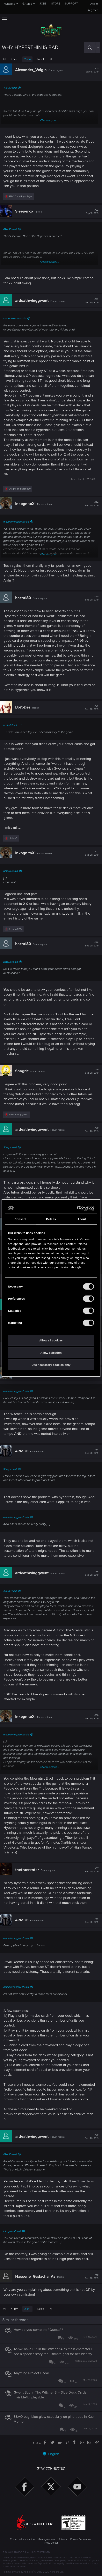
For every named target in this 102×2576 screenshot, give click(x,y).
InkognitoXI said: (12, 2231)
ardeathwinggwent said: (16, 521)
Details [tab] (51, 1219)
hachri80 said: (11, 725)
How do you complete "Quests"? (38, 2330)
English (51, 2454)
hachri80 (23, 598)
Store (55, 3)
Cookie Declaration (80, 2539)
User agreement (46, 2539)
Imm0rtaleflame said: (14, 318)
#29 (91, 1071)
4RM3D (21, 1451)
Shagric (22, 1071)
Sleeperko (24, 211)
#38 (91, 1920)
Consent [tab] (20, 1219)
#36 (91, 1717)
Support (71, 3)
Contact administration (22, 2539)
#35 (91, 1573)
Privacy (63, 2539)
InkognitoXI (25, 503)
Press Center (51, 2542)
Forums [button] (9, 3)
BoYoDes (23, 707)
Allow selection (51, 1352)
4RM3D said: (10, 87)
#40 (91, 2277)
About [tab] (81, 1219)
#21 (92, 70)
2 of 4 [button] (27, 59)
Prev (14, 59)
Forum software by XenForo (33, 2571)
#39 (91, 2137)
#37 (91, 1870)
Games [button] (27, 3)
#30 (91, 1130)
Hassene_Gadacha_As (35, 2276)
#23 (91, 301)
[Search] (90, 47)
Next (40, 59)
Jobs (43, 3)
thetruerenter (27, 1869)
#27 (91, 853)
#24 (91, 504)
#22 (92, 211)
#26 (91, 707)
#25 (91, 598)
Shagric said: (10, 1147)
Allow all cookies (51, 1340)
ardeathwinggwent (32, 300)
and (21, 196)
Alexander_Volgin (31, 70)
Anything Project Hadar (31, 2373)
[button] (4, 19)
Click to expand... (49, 120)
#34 (91, 1451)
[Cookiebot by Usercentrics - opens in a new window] (77, 1208)
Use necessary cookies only (51, 1364)
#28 (91, 944)
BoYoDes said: (10, 871)
